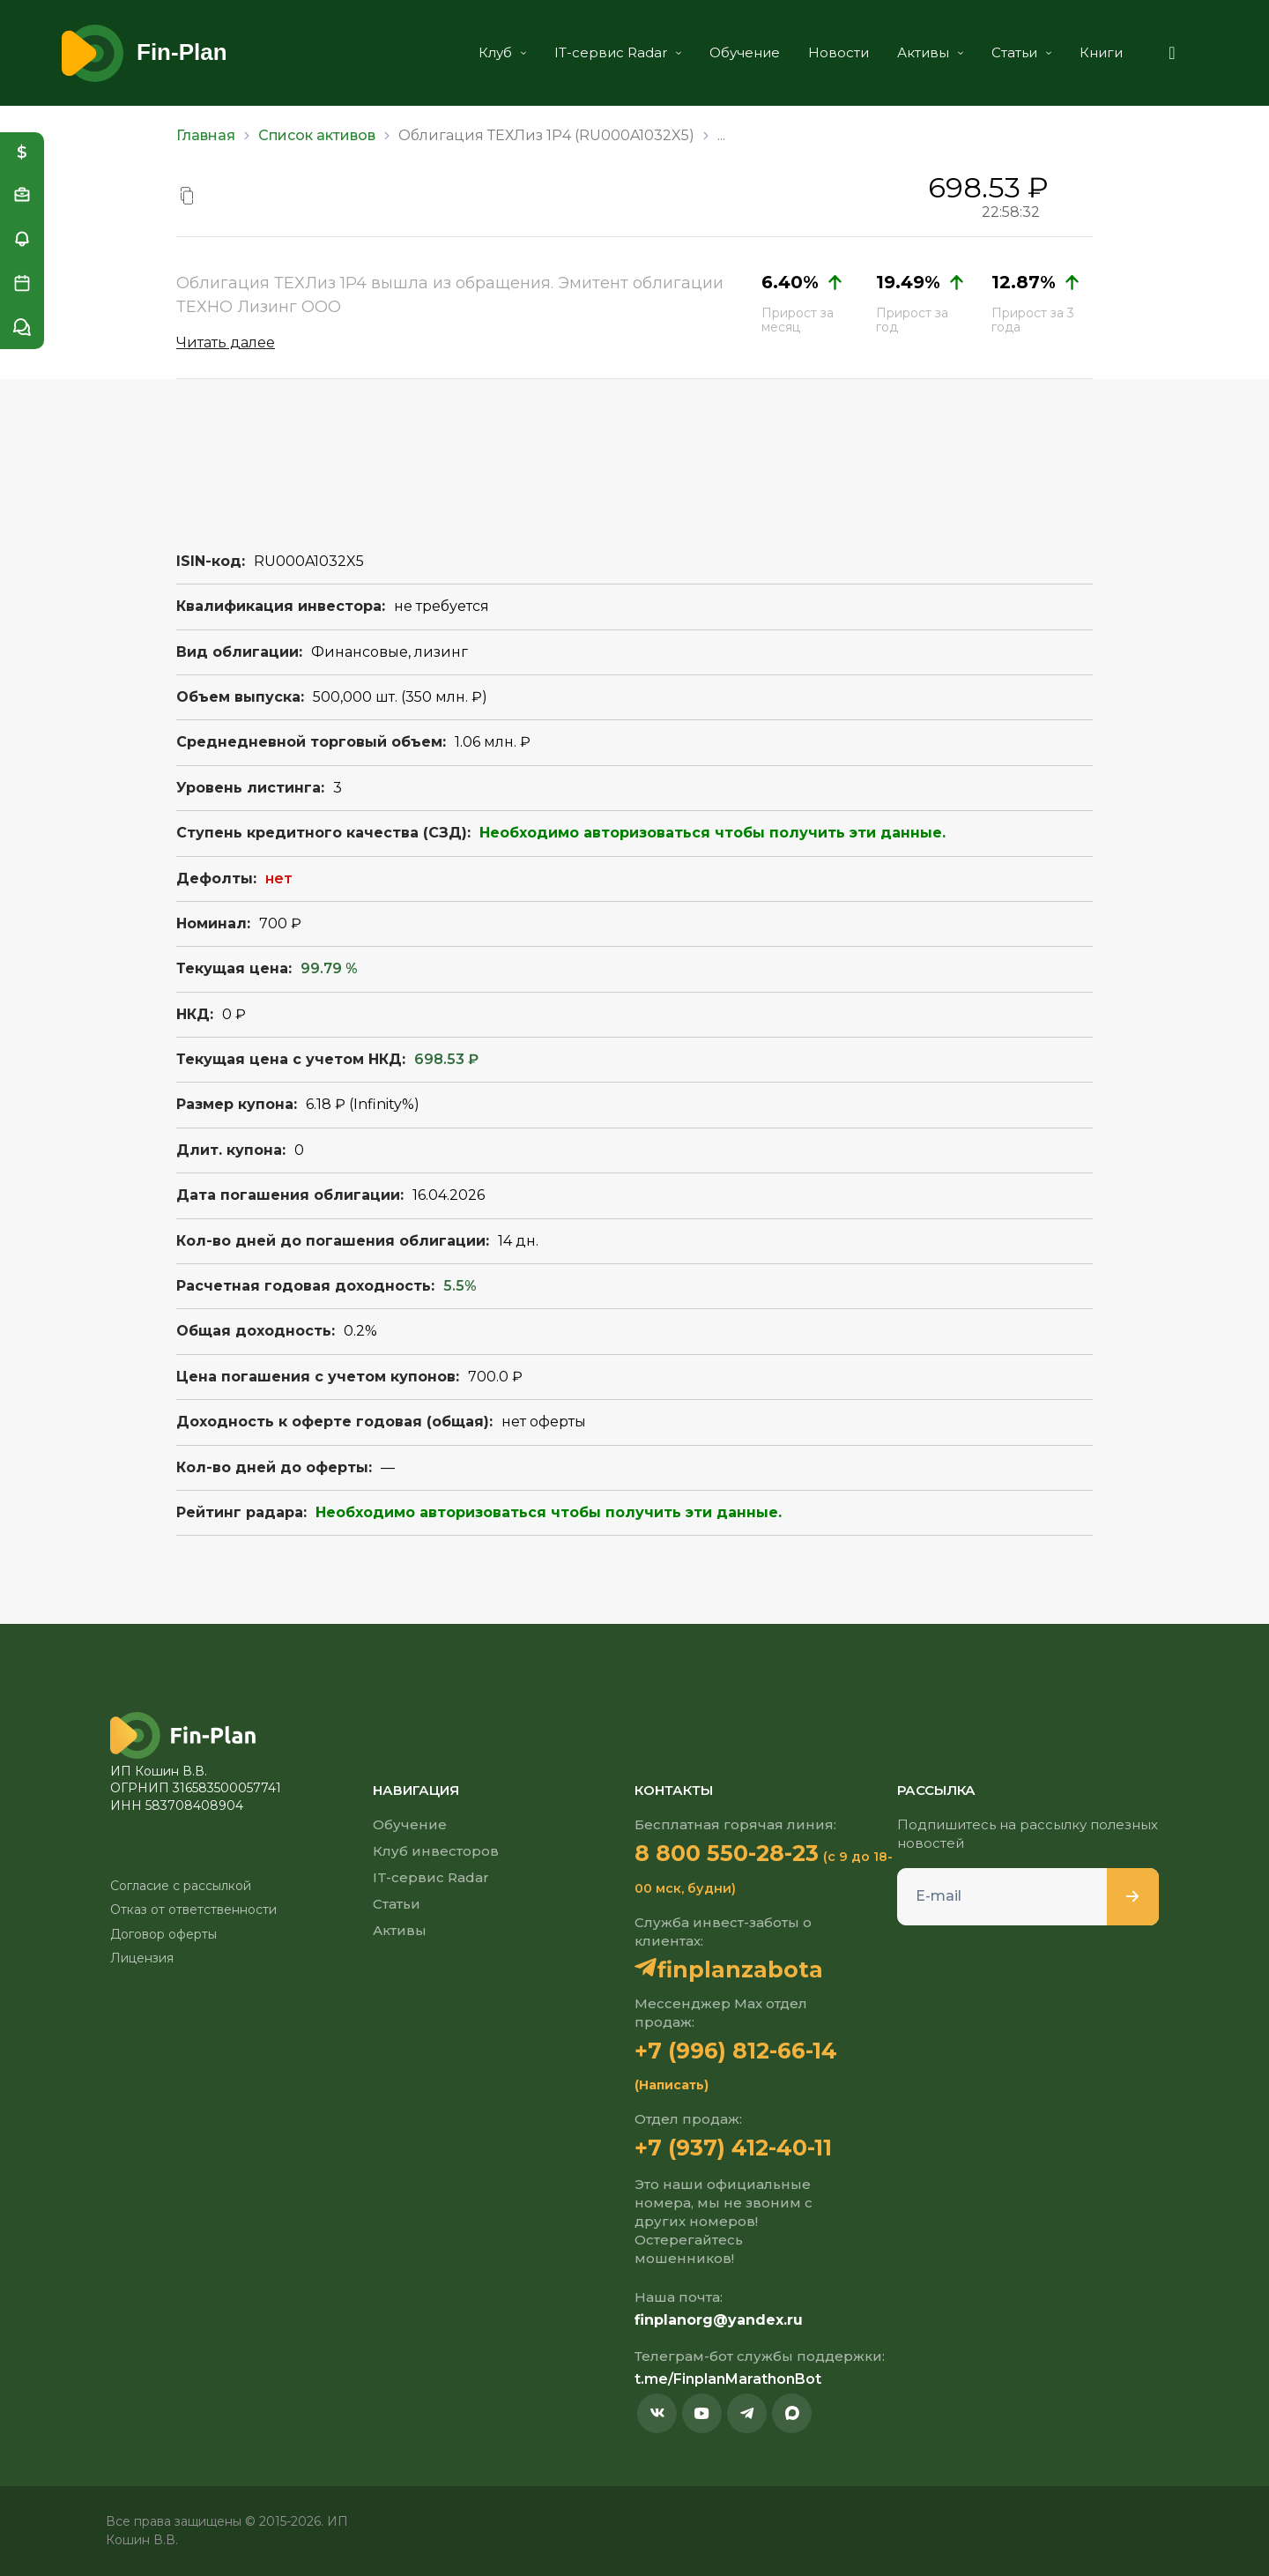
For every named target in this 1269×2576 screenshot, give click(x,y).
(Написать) (671, 2085)
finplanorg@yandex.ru (718, 2320)
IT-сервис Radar (617, 52)
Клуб (502, 52)
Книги (1101, 52)
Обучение (744, 52)
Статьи (1021, 52)
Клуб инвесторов (436, 1851)
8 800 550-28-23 (726, 1853)
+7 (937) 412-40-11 (733, 2147)
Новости (838, 52)
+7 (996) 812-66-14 (735, 2050)
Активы (930, 52)
